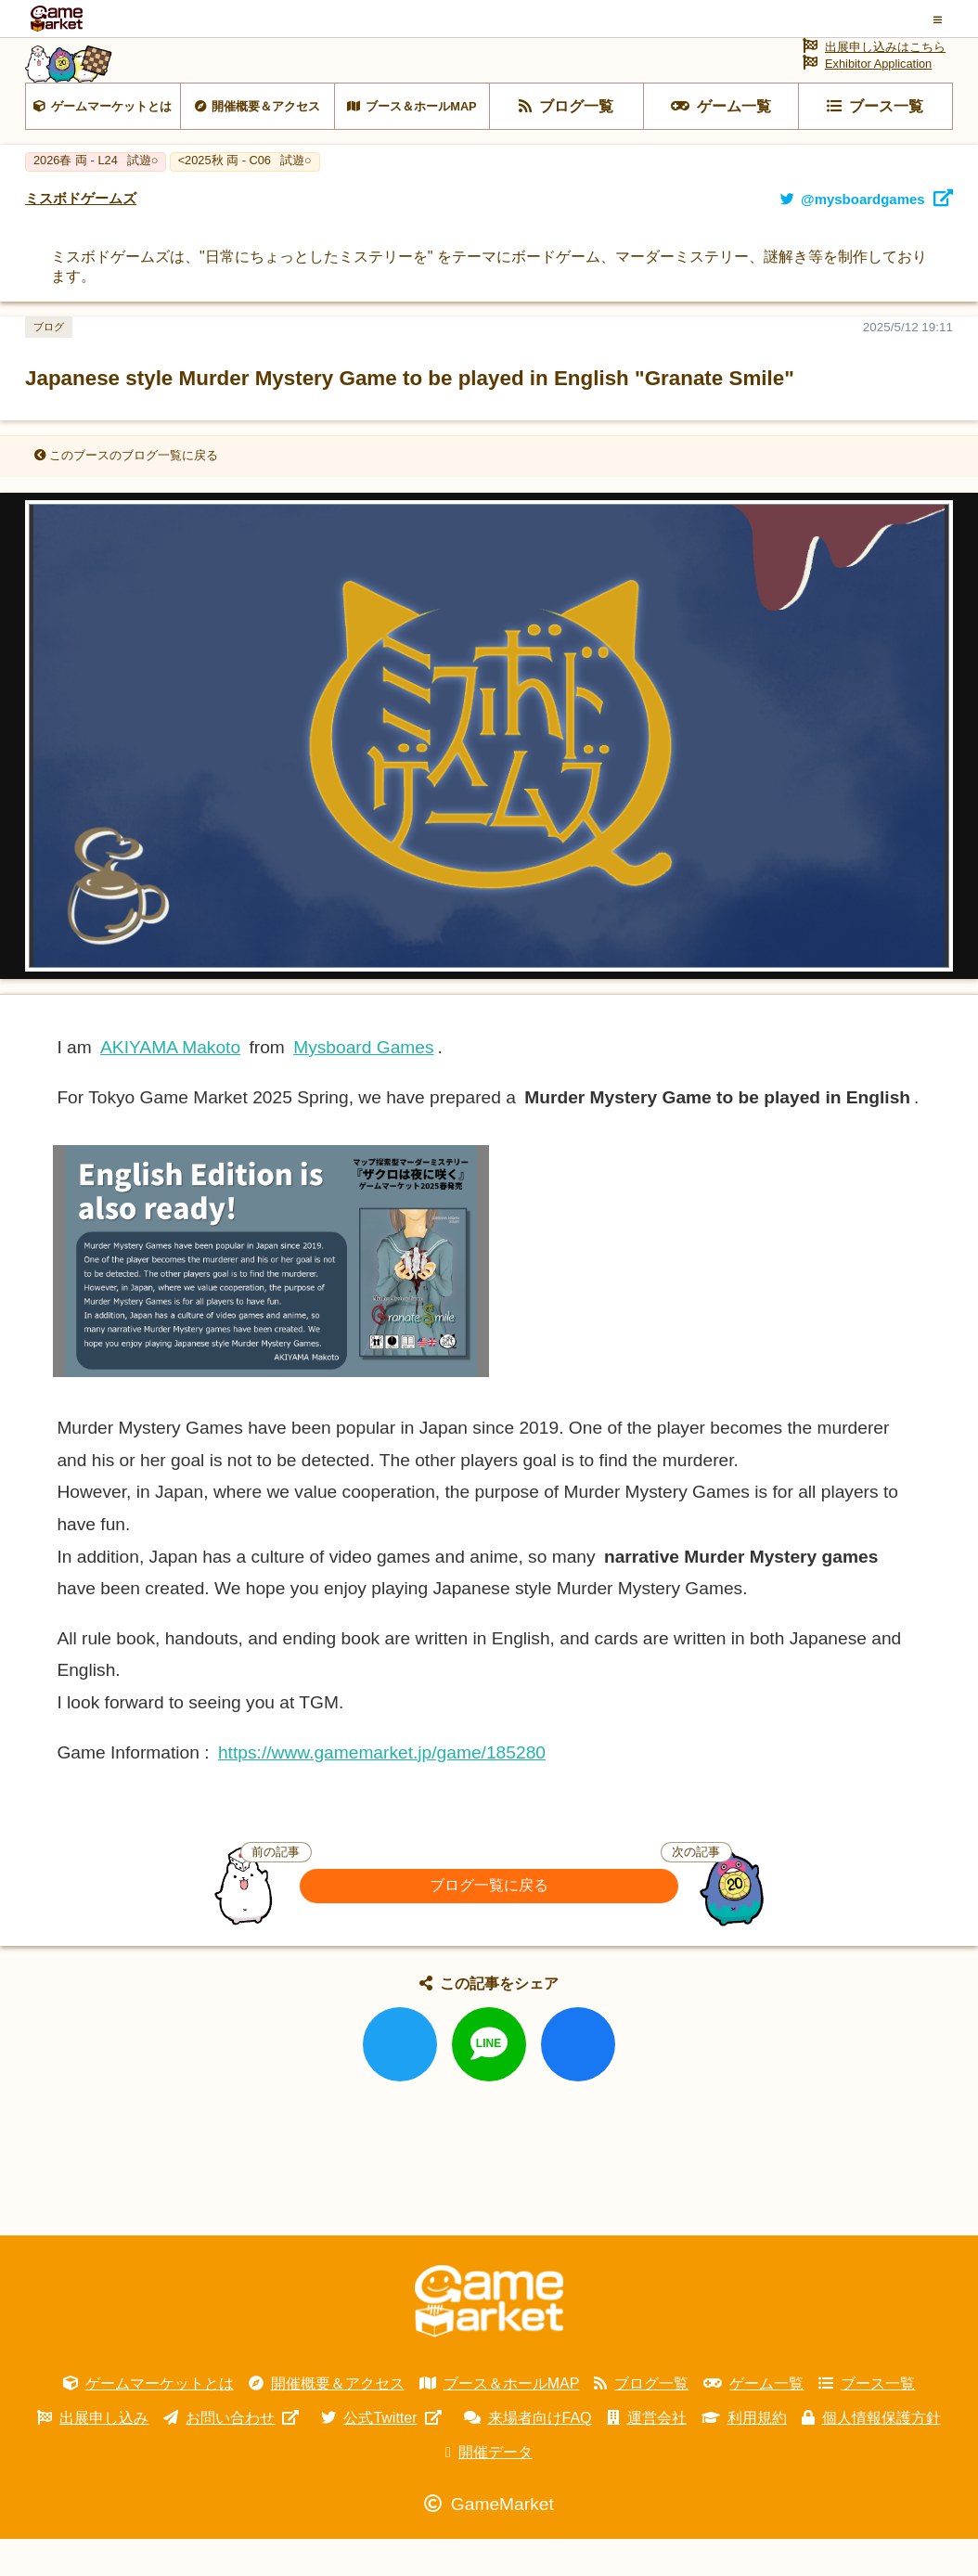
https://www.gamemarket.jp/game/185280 (382, 1789)
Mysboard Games (363, 1084)
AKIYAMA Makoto (170, 1084)
